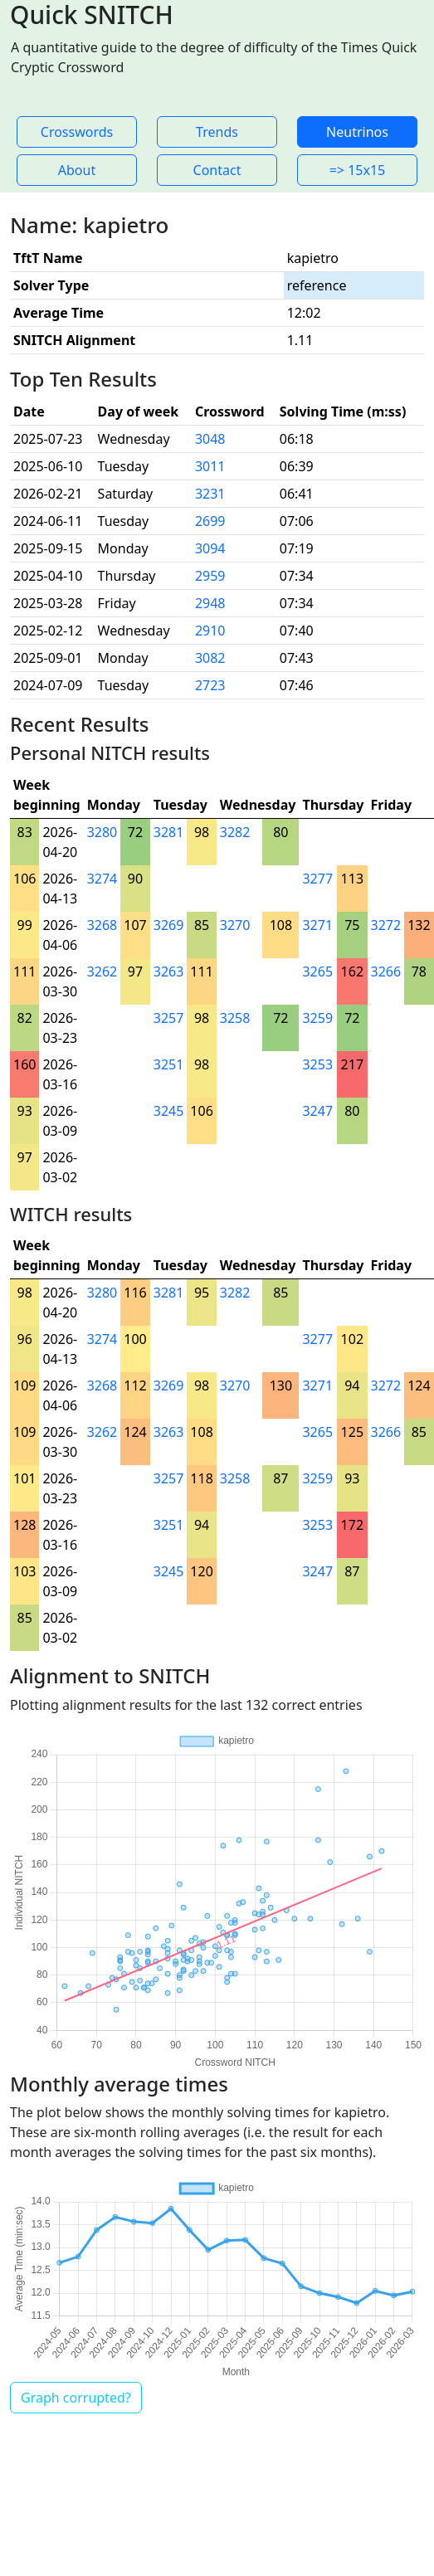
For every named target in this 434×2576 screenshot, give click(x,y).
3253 (317, 1064)
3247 (317, 1111)
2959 (210, 576)
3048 (210, 439)
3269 (169, 925)
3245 (169, 1111)
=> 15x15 (357, 170)
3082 (210, 658)
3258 (235, 1018)
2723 (210, 685)
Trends (217, 132)
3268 (102, 925)
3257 (169, 1018)
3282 (235, 832)
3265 (317, 971)
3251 (169, 1064)
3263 (169, 971)
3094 (210, 548)
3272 (386, 925)
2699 (210, 521)
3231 (210, 494)
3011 (210, 466)
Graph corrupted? (76, 2398)
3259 (317, 1018)
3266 (386, 971)
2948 (210, 603)
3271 (317, 925)
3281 (169, 832)
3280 (102, 832)
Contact (217, 170)
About (76, 170)
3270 (235, 925)
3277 (317, 878)
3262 (102, 971)
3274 (102, 878)
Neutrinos (357, 132)
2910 (210, 630)
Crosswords (77, 132)
